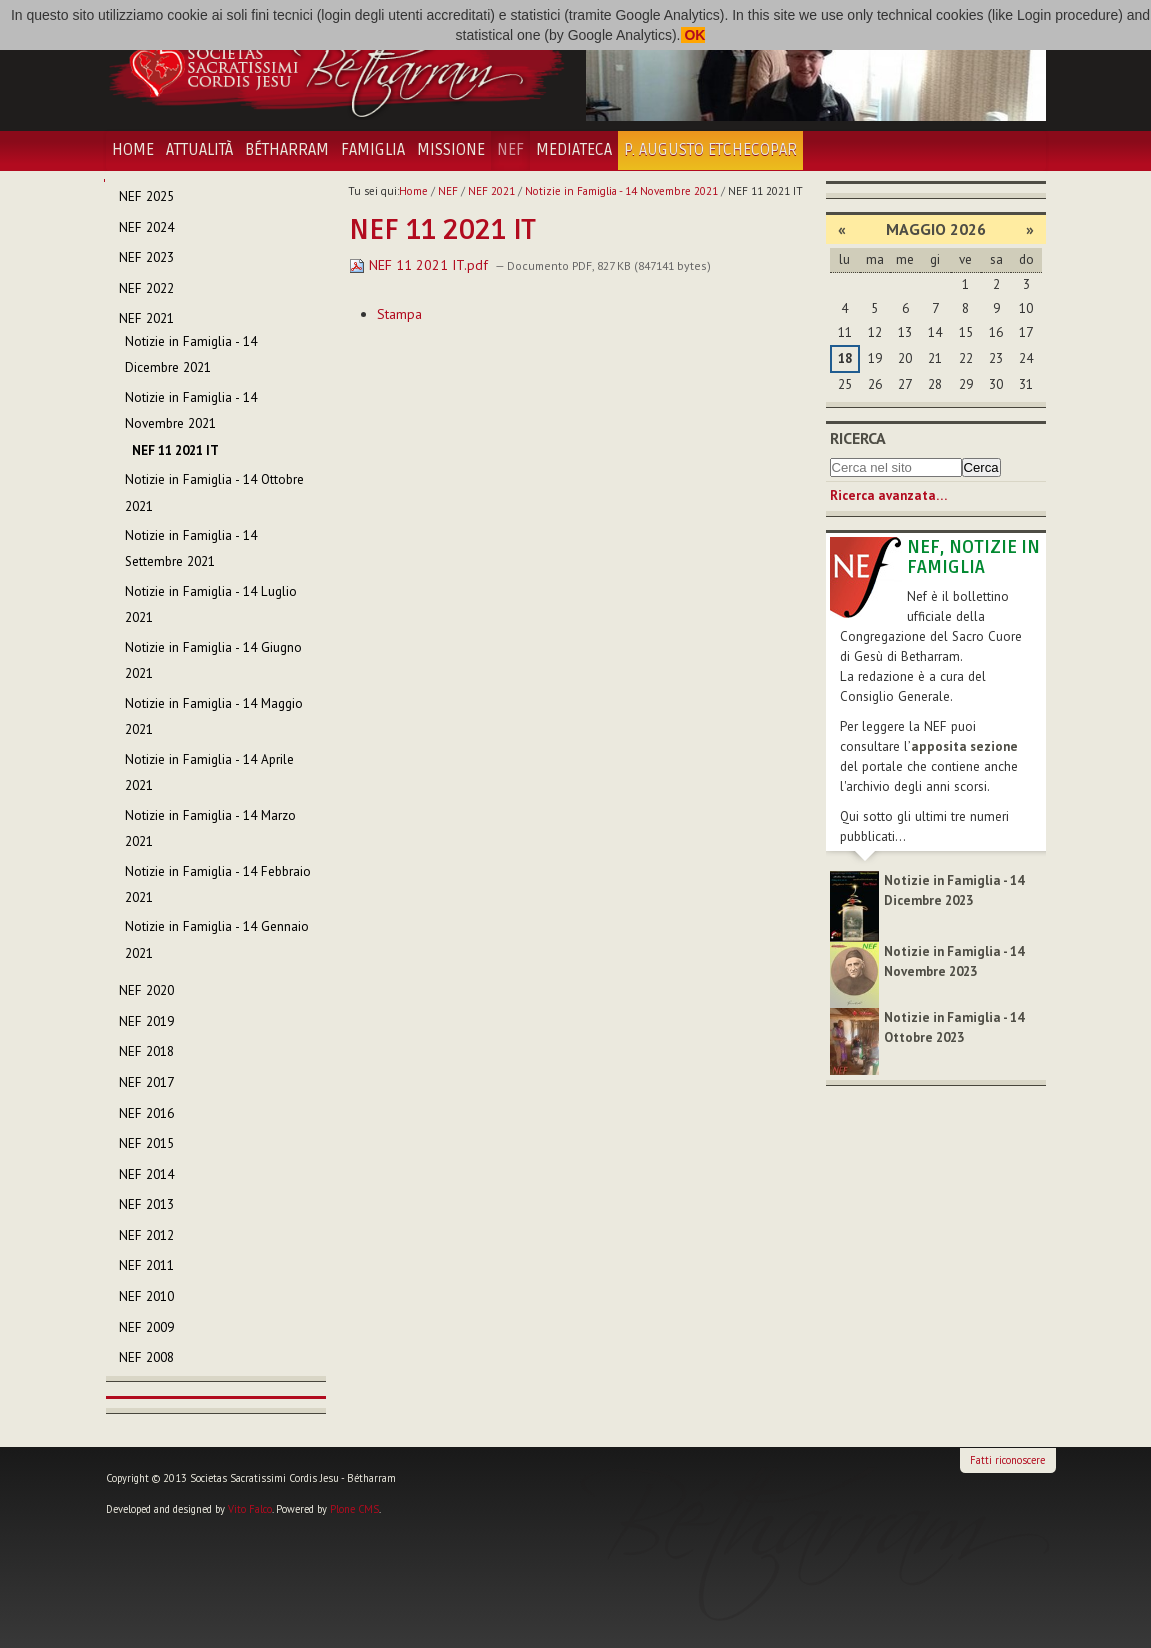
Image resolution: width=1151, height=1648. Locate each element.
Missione (451, 150)
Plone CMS (354, 1509)
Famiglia (373, 150)
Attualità (199, 150)
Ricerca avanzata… (888, 495)
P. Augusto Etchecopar (710, 150)
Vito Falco (250, 1509)
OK (693, 35)
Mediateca (574, 150)
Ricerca (858, 438)
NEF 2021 (491, 191)
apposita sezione (964, 746)
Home (133, 150)
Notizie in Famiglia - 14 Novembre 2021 (621, 191)
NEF (510, 150)
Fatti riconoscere (1007, 1460)
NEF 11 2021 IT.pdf (420, 265)
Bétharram (287, 150)
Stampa (399, 314)
